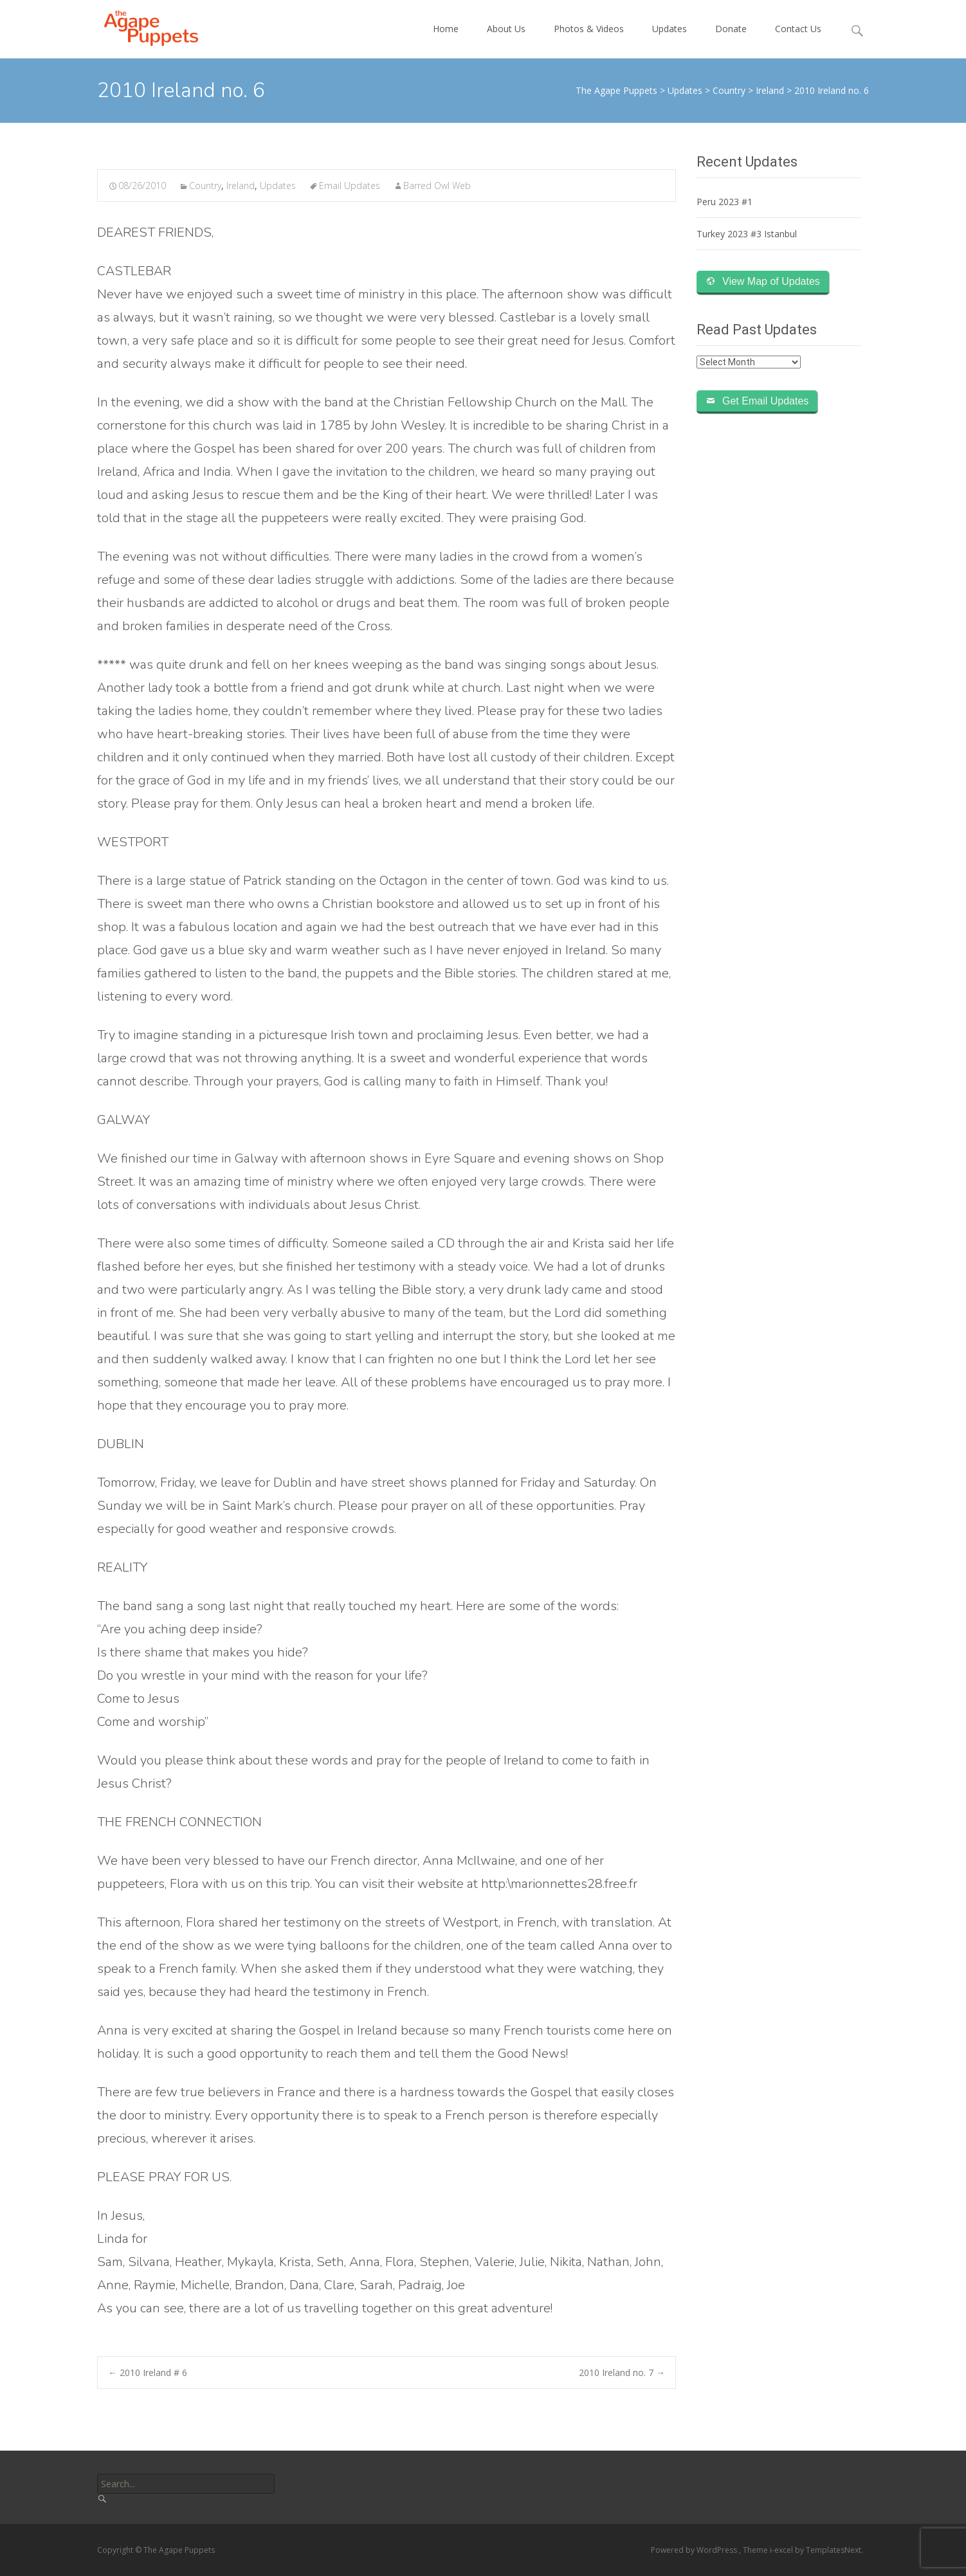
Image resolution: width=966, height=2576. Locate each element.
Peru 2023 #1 (724, 201)
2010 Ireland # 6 (147, 2372)
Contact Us (798, 40)
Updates (669, 40)
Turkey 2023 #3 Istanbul (747, 234)
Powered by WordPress (695, 2549)
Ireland (240, 185)
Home (446, 40)
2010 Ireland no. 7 (622, 2372)
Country (205, 185)
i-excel (782, 2549)
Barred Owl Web (437, 185)
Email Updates (349, 185)
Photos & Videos (589, 40)
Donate (731, 40)
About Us (506, 40)
